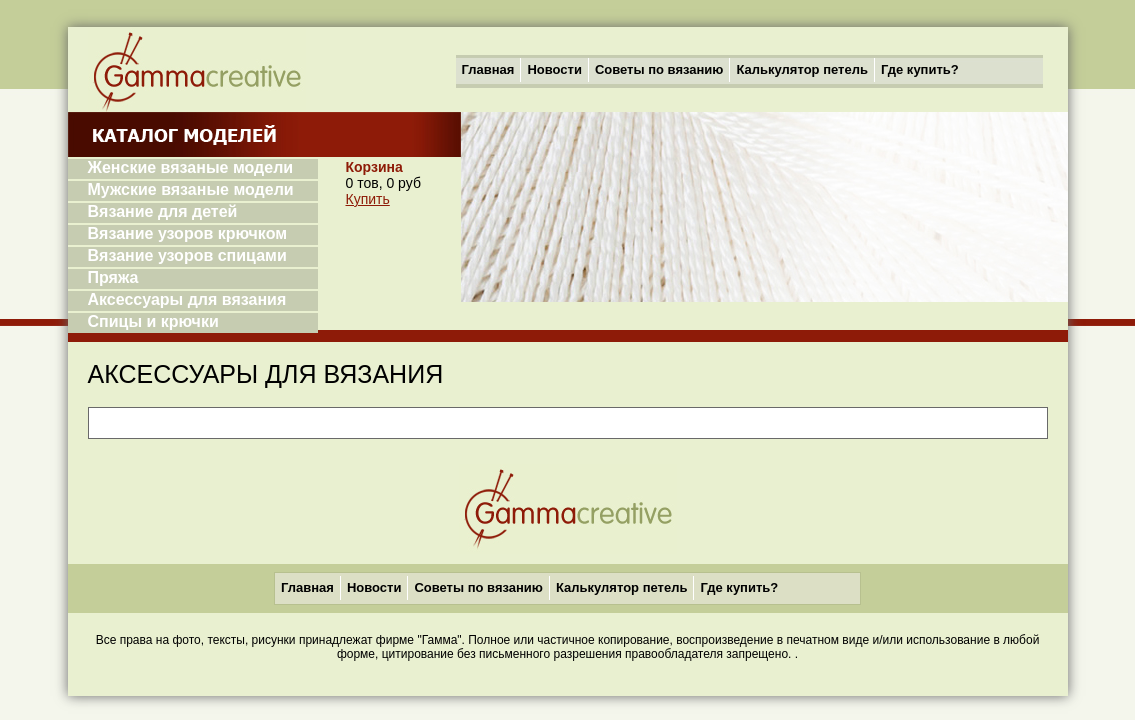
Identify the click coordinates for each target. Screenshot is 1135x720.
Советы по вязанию (659, 69)
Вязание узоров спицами (187, 255)
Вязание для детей (163, 211)
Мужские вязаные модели (191, 189)
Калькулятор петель (801, 69)
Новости (554, 69)
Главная (488, 69)
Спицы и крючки (153, 321)
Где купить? (920, 69)
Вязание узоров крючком (188, 233)
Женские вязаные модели (191, 167)
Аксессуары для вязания (187, 299)
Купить (368, 199)
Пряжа (113, 277)
